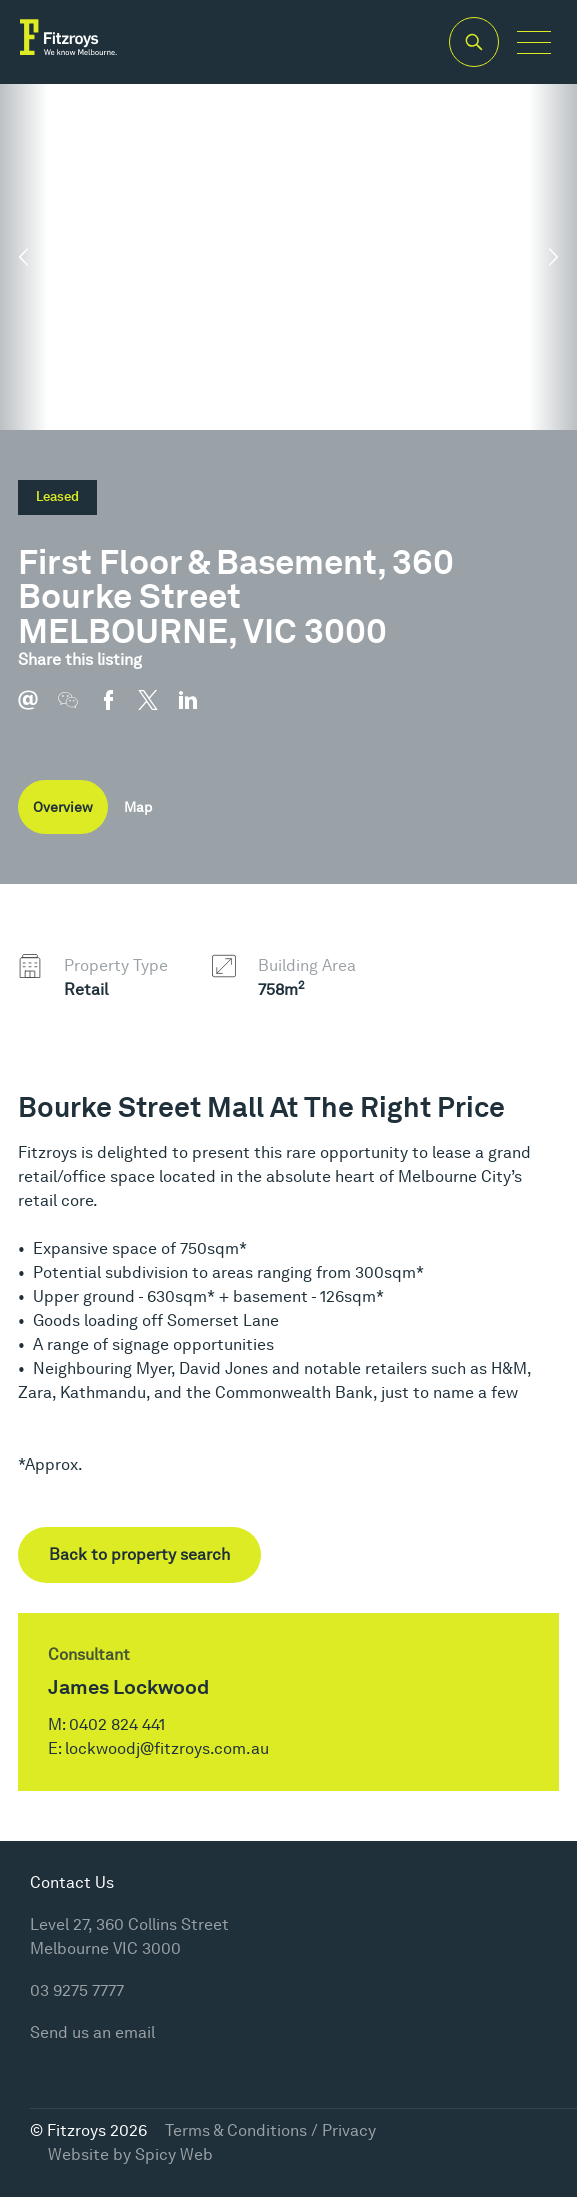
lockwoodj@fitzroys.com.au (167, 1748)
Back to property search (139, 1554)
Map (138, 807)
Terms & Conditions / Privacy (270, 2130)
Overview (63, 807)
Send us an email (92, 2032)
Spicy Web (174, 2154)
